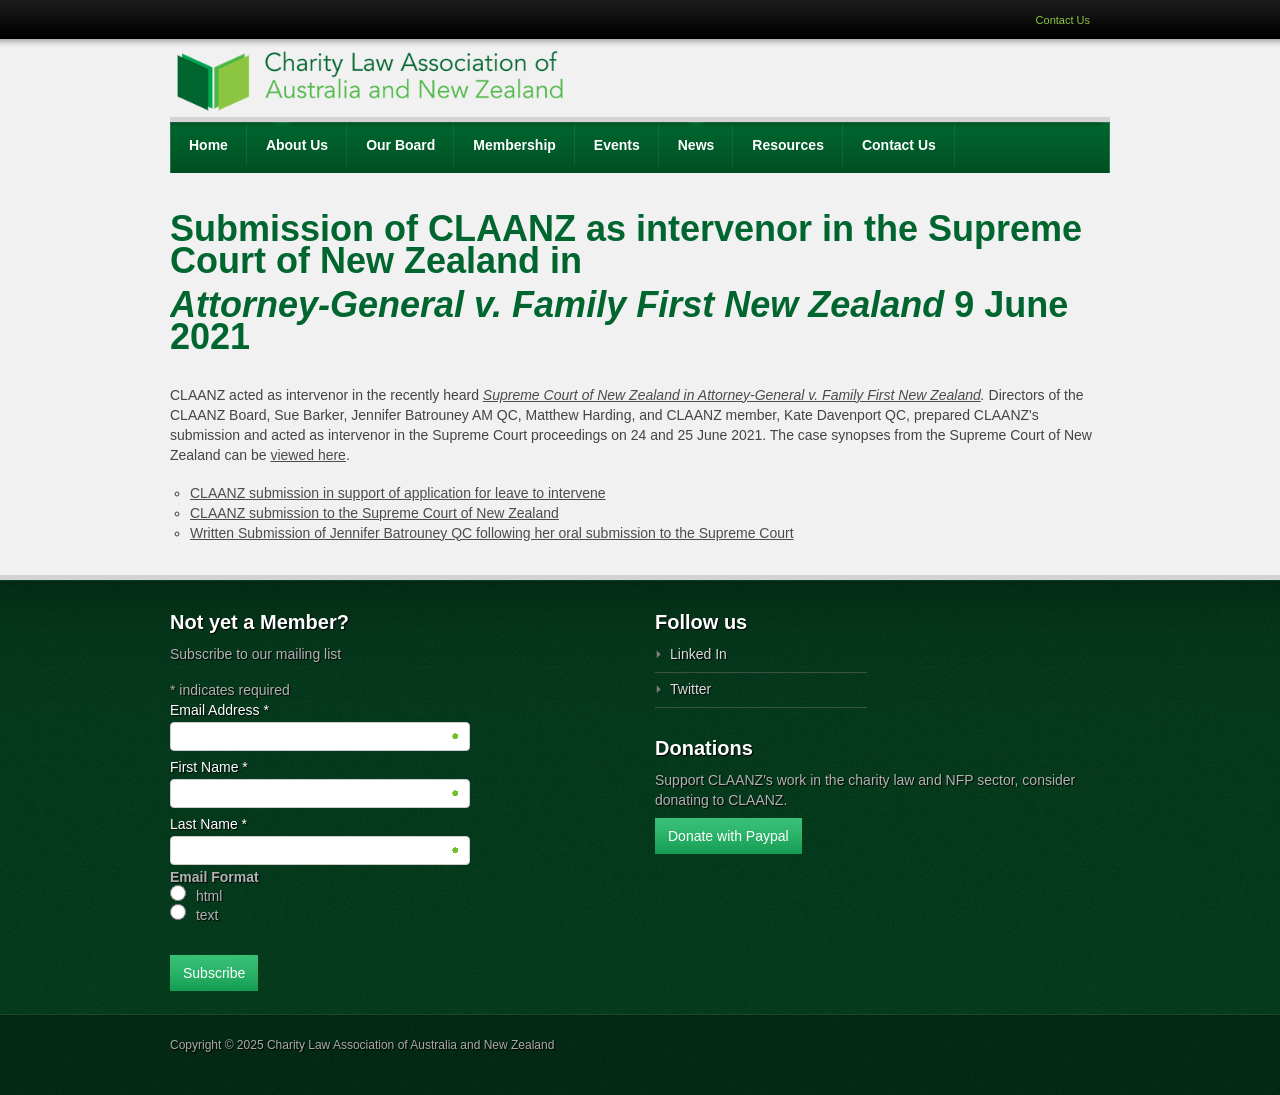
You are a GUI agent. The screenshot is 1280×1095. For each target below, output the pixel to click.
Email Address (219, 710)
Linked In (698, 654)
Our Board (400, 145)
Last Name (208, 824)
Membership (514, 145)
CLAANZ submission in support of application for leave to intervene (398, 493)
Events (617, 145)
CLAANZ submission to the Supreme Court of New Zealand (374, 513)
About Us (297, 145)
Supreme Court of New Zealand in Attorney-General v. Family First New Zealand (732, 395)
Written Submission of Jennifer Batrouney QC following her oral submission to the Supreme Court (492, 533)
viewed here (308, 455)
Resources (788, 145)
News (696, 145)
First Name (209, 767)
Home (208, 145)
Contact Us (1063, 20)
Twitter (690, 689)
